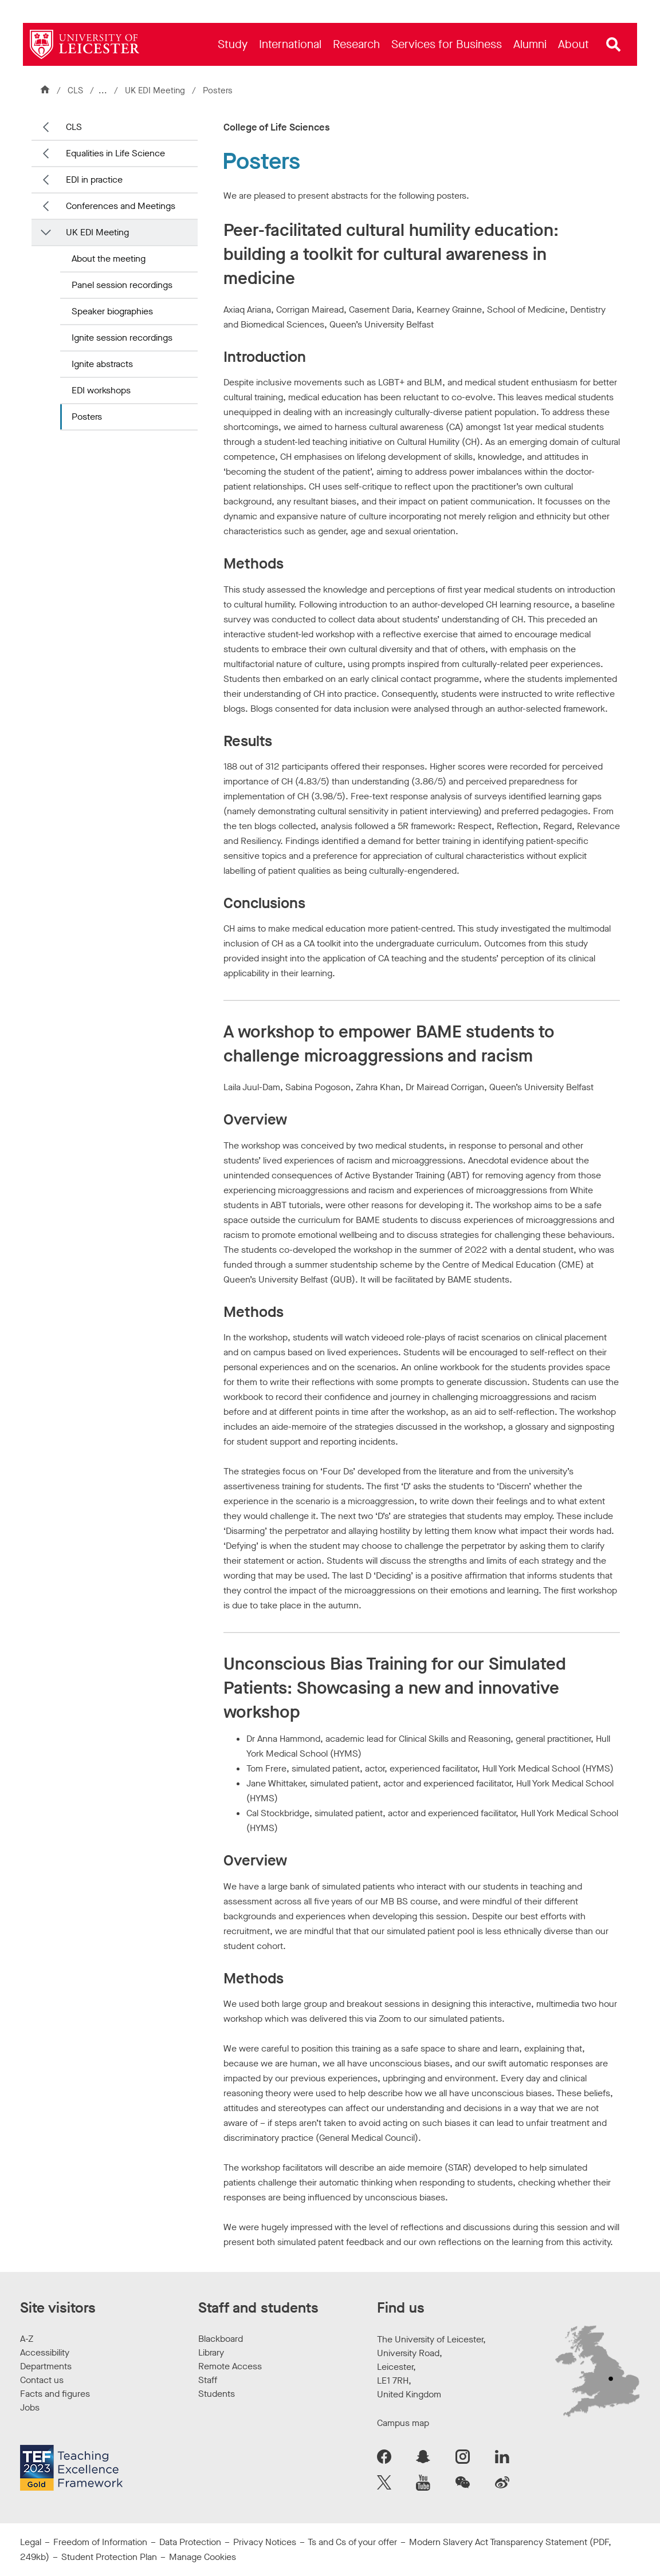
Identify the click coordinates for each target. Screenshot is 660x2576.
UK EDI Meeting (157, 90)
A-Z (26, 2339)
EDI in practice (94, 179)
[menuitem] (232, 44)
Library (211, 2352)
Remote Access (230, 2366)
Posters (87, 417)
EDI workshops (101, 390)
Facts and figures (55, 2394)
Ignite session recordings (122, 338)
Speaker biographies (112, 311)
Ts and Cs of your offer (352, 2542)
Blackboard (220, 2339)
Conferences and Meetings (120, 206)
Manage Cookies (202, 2557)
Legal (30, 2542)
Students (216, 2394)
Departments (46, 2366)
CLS (75, 90)
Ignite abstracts (102, 364)
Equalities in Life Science (115, 153)
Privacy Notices (264, 2542)
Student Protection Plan (109, 2557)
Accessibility (44, 2352)
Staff (207, 2380)
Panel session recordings (122, 285)
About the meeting (109, 259)
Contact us (42, 2380)
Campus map (403, 2423)
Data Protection (190, 2542)
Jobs (30, 2407)
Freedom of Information (100, 2542)
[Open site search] (614, 45)
